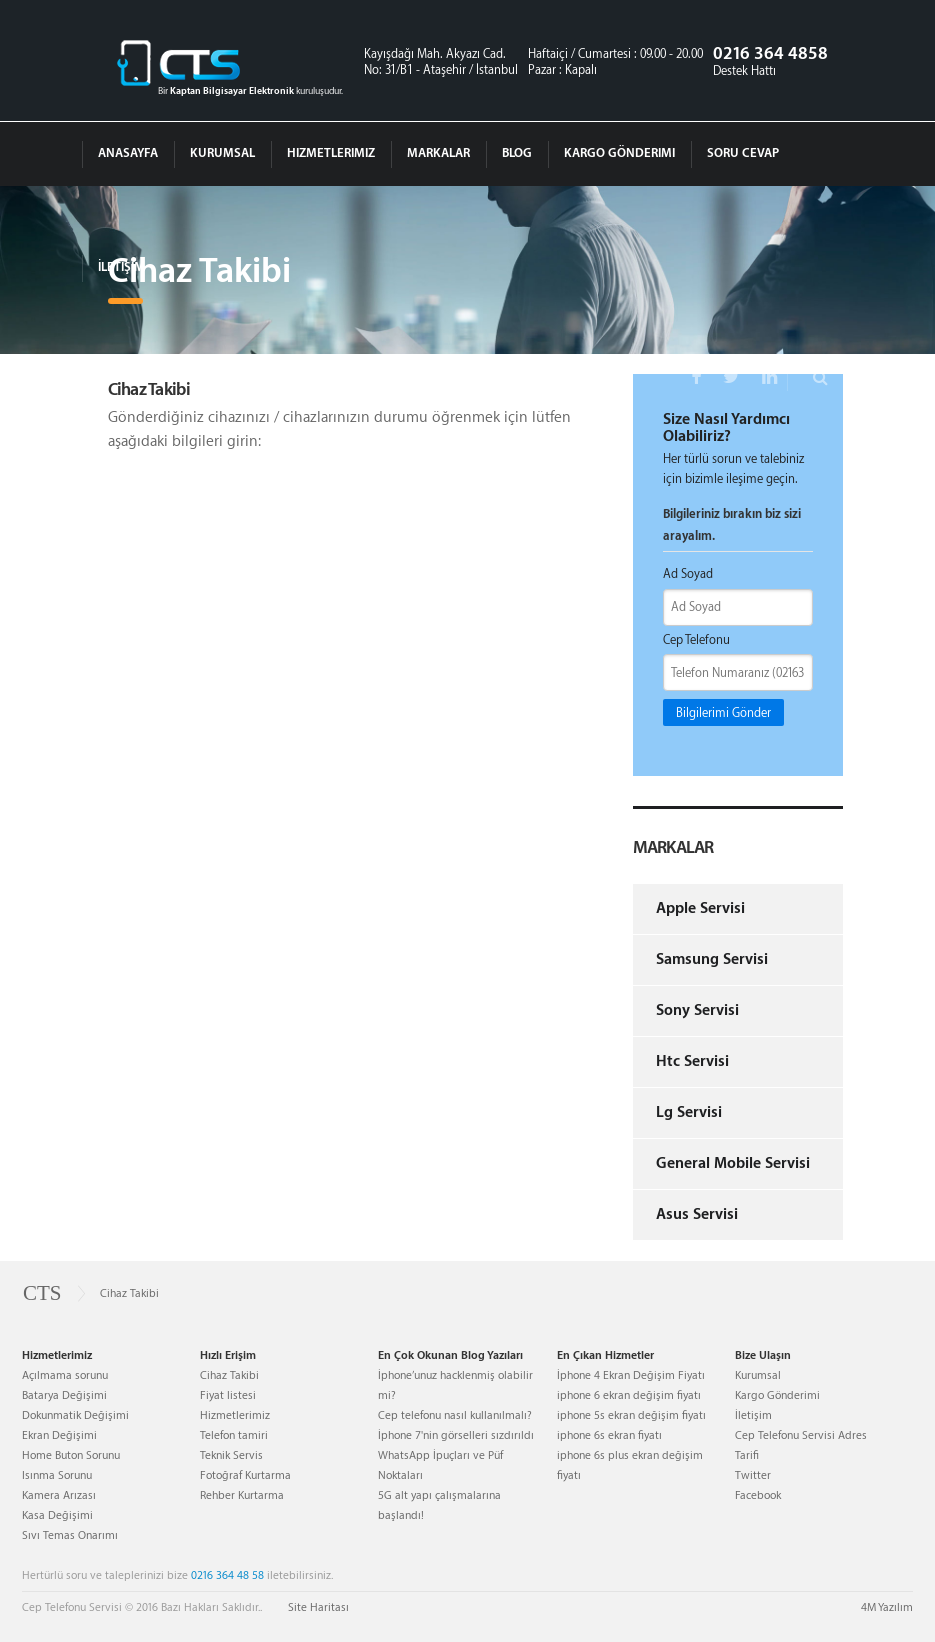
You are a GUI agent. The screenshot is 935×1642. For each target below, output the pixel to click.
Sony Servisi (697, 1010)
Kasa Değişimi (57, 1515)
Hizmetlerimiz (331, 153)
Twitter (753, 1475)
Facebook (758, 1495)
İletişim (121, 267)
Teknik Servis (231, 1455)
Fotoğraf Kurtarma (245, 1475)
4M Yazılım (887, 1607)
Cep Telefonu (696, 640)
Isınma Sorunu (57, 1475)
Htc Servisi (692, 1061)
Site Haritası (318, 1607)
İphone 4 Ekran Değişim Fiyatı (631, 1375)
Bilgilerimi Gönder (723, 713)
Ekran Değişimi (59, 1435)
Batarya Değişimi (64, 1395)
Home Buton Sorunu (71, 1455)
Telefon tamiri (234, 1435)
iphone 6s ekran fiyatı (609, 1435)
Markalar (438, 153)
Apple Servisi (700, 908)
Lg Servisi (689, 1112)
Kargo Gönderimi (619, 153)
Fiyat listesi (228, 1395)
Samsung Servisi (712, 959)
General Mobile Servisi (733, 1163)
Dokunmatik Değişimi (75, 1415)
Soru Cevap (743, 153)
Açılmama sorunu (65, 1375)
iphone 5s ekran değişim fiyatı (631, 1415)
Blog (517, 153)
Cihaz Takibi (229, 1375)
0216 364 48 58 (227, 1575)
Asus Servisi (697, 1214)
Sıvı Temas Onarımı (70, 1535)
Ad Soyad (688, 574)
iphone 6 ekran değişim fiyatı (629, 1395)
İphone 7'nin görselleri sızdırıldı (456, 1435)
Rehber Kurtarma (242, 1495)
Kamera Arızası (59, 1495)
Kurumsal (222, 153)
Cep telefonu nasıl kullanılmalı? (455, 1415)
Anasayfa (128, 153)
